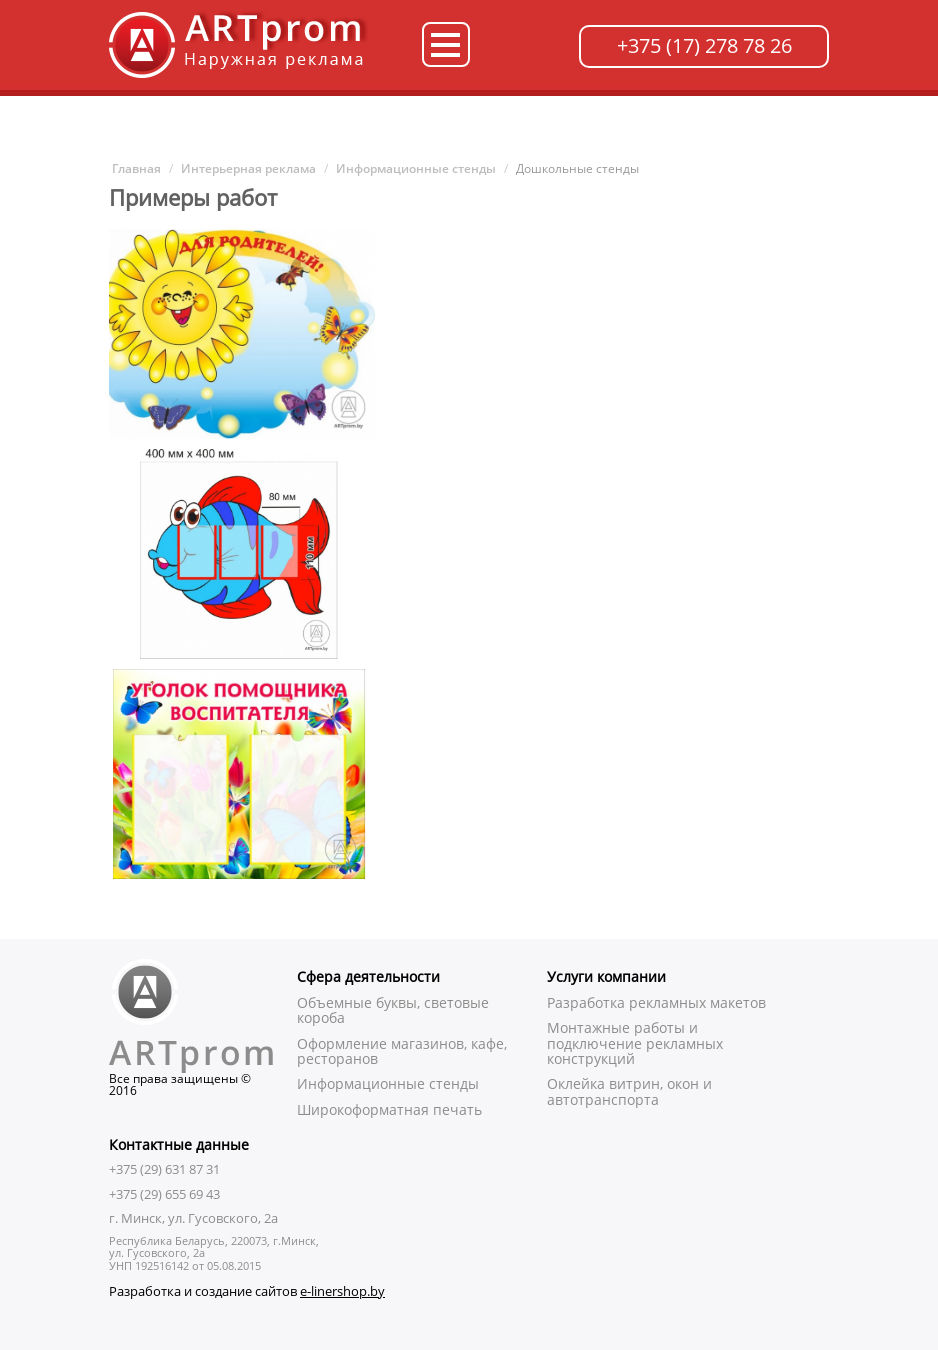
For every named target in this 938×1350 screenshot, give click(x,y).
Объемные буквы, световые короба (393, 1010)
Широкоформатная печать (389, 1109)
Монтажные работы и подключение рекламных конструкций (635, 1043)
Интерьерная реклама (248, 168)
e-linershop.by (342, 1291)
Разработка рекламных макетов (656, 1002)
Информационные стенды (416, 168)
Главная (135, 168)
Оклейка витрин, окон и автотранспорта (629, 1091)
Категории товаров (446, 44)
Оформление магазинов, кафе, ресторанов (402, 1051)
